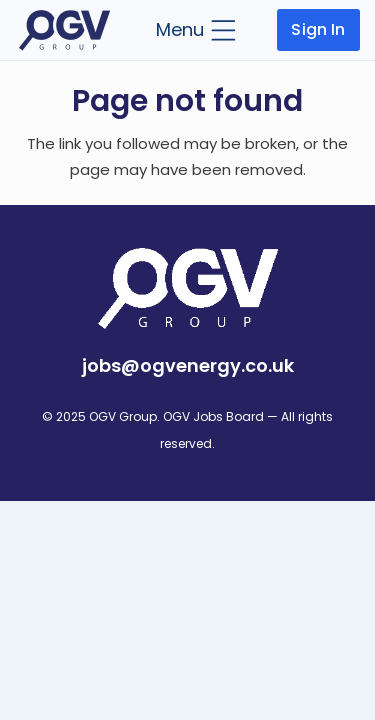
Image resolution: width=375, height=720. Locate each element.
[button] (196, 30)
